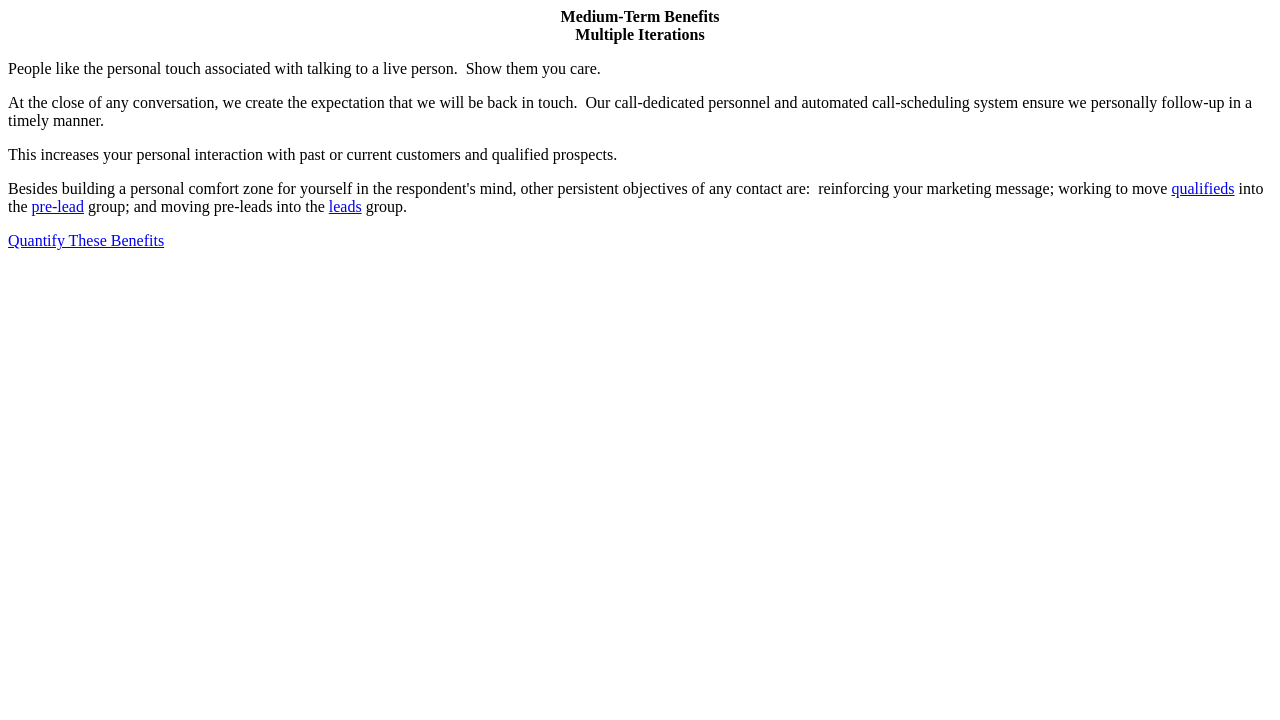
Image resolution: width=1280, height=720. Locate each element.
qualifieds (1202, 188)
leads (345, 206)
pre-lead (58, 206)
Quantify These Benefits (86, 240)
